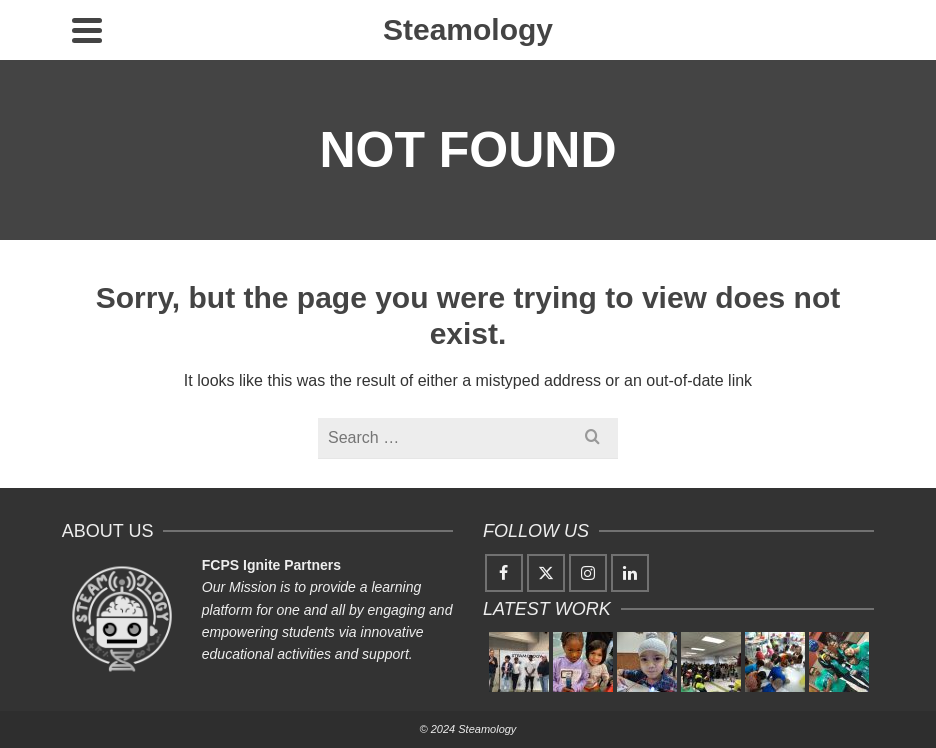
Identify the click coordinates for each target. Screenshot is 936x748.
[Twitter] (546, 573)
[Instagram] (588, 573)
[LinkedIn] (630, 573)
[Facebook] (504, 573)
